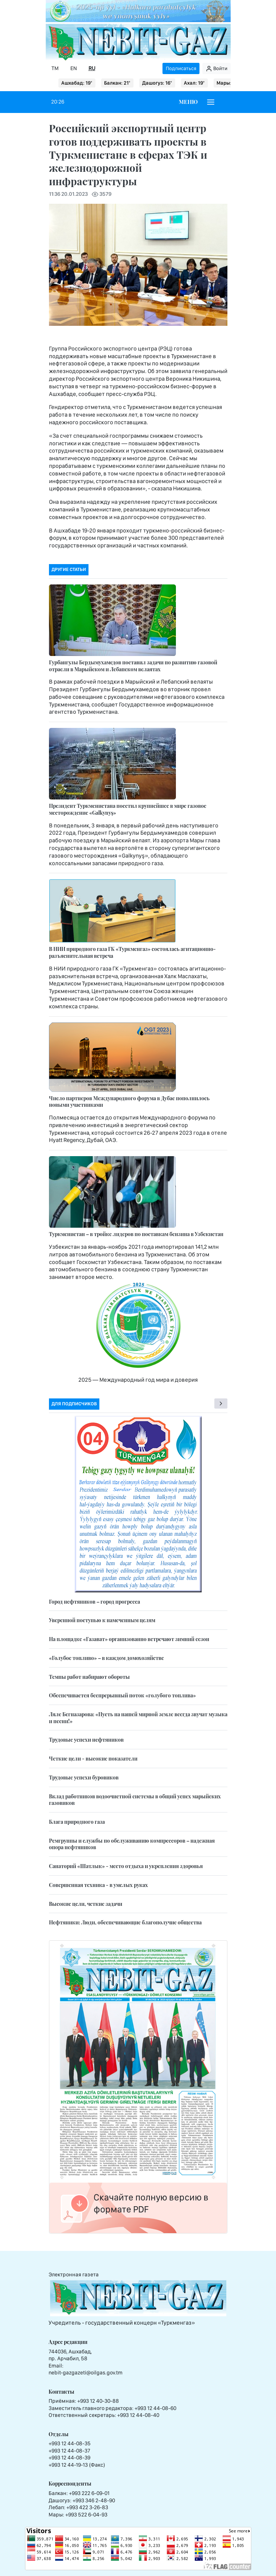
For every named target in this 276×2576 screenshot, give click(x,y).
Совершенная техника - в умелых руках (98, 1885)
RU (91, 68)
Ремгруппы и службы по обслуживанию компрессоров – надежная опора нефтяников (132, 1844)
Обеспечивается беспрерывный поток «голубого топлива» (122, 1695)
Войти (216, 68)
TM (55, 68)
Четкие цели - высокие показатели (93, 1758)
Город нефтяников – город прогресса (94, 1601)
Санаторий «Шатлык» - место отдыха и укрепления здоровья (126, 1866)
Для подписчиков (74, 1403)
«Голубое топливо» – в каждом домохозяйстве (106, 1657)
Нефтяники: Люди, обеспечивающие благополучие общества (125, 1922)
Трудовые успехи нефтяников (86, 1739)
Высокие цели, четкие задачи (85, 1903)
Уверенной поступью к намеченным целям (102, 1620)
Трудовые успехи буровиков (84, 1777)
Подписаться (181, 68)
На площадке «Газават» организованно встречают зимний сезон (129, 1639)
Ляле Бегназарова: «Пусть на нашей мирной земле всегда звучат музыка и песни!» (138, 1718)
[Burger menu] (211, 102)
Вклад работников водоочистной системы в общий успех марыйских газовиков (135, 1800)
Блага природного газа (77, 1821)
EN (73, 68)
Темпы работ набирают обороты (89, 1676)
